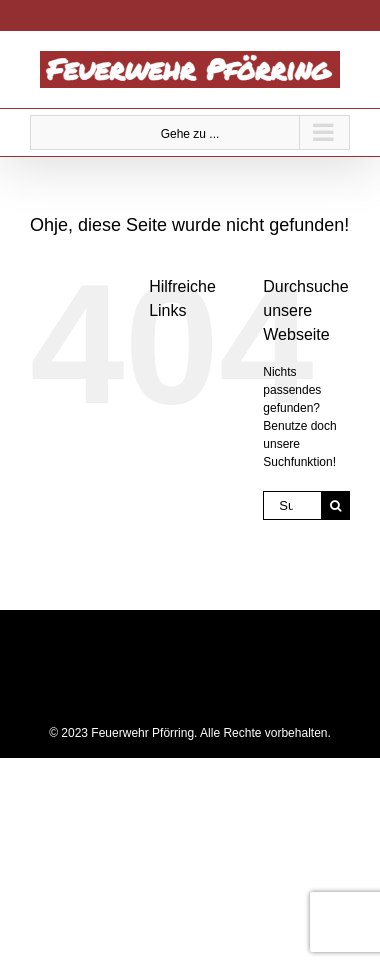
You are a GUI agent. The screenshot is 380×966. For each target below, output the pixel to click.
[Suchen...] (292, 505)
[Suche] (335, 505)
